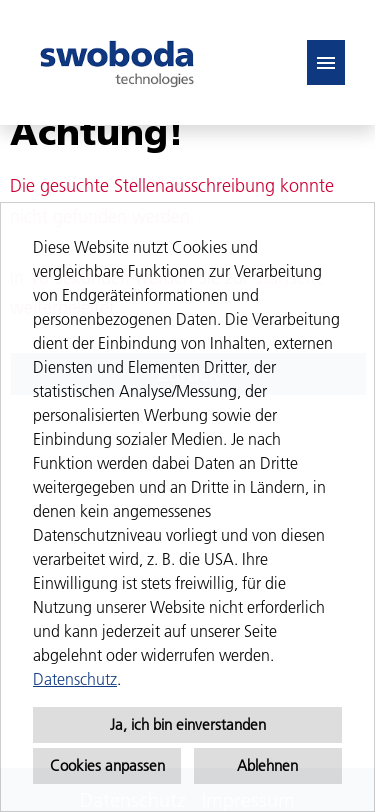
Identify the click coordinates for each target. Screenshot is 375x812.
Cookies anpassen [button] (107, 765)
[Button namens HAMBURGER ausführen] (326, 62)
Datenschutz (75, 679)
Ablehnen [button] (267, 765)
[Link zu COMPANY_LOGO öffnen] (117, 62)
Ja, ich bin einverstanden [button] (188, 724)
